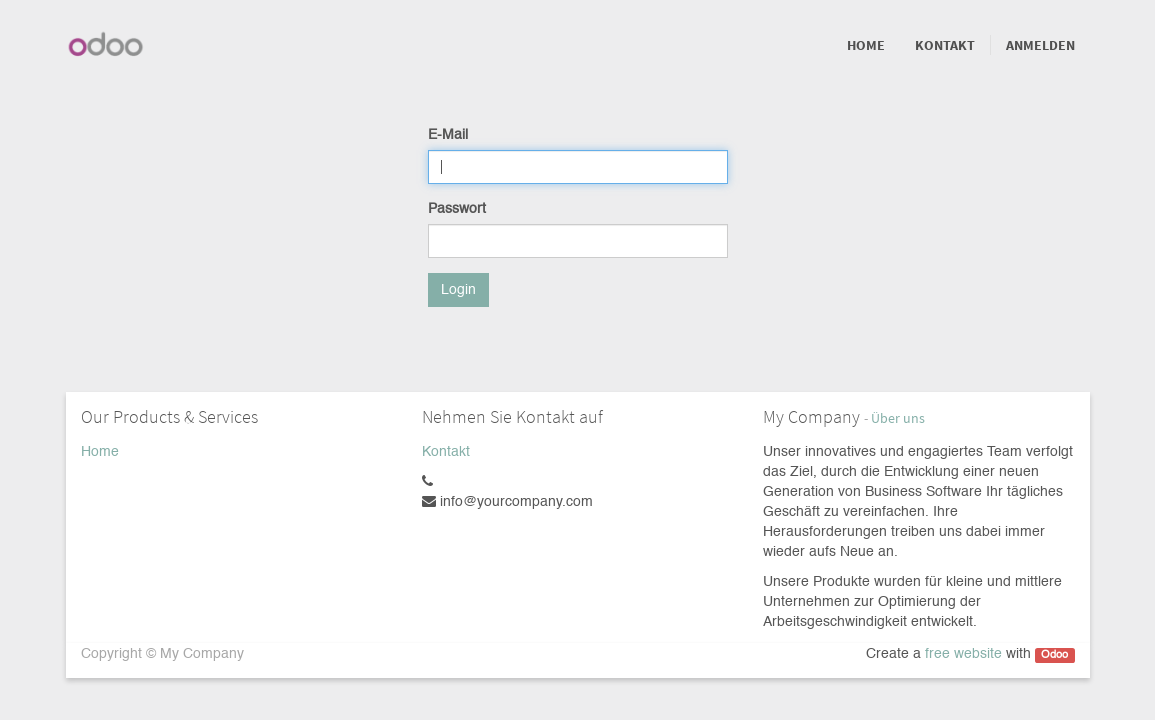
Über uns (898, 418)
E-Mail (448, 135)
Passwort (457, 209)
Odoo (1054, 655)
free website (963, 654)
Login (458, 290)
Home (100, 452)
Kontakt (446, 452)
